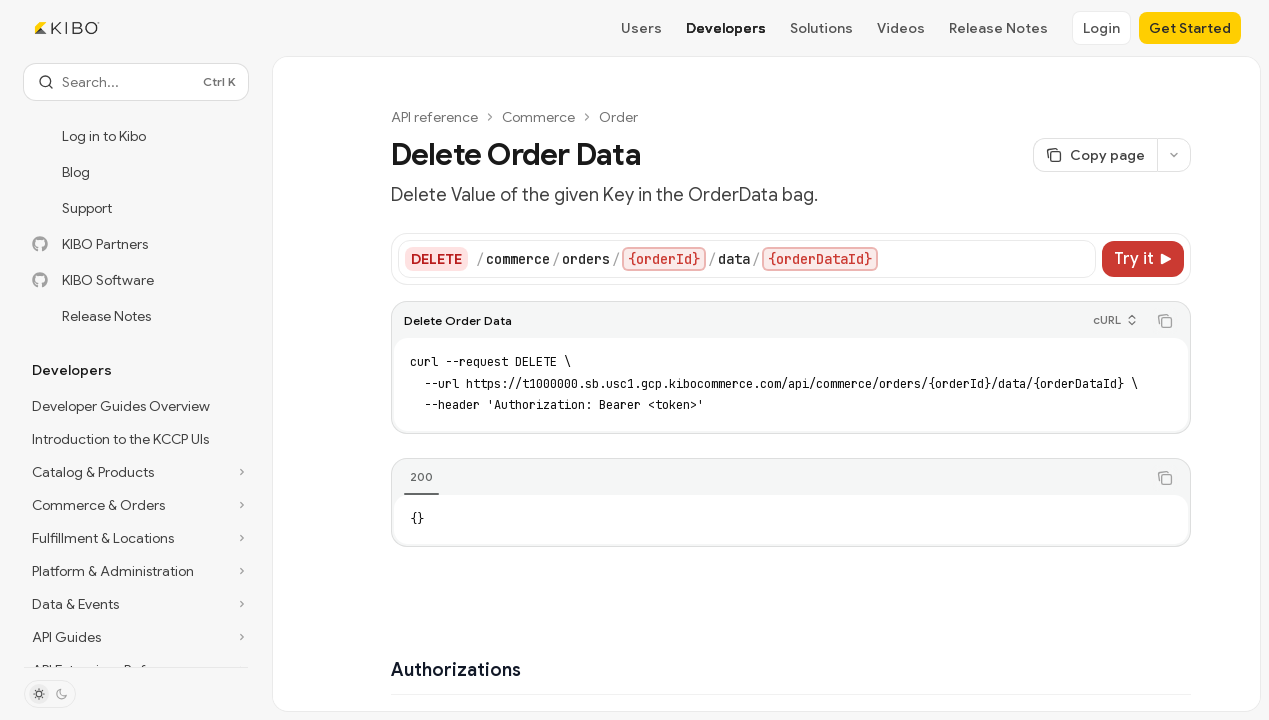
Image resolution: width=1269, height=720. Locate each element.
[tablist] (769, 478)
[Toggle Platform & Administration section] (136, 571)
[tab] (421, 477)
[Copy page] (1095, 155)
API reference (434, 117)
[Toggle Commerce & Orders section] (136, 505)
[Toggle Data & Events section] (136, 604)
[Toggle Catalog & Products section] (136, 472)
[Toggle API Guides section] (136, 637)
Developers (726, 28)
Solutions (821, 28)
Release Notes (998, 28)
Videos (901, 28)
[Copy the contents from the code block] (1165, 321)
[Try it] (1143, 259)
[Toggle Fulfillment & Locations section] (136, 538)
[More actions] (1174, 155)
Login (1101, 28)
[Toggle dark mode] (50, 694)
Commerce (538, 117)
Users (641, 28)
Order (618, 117)
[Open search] (136, 82)
